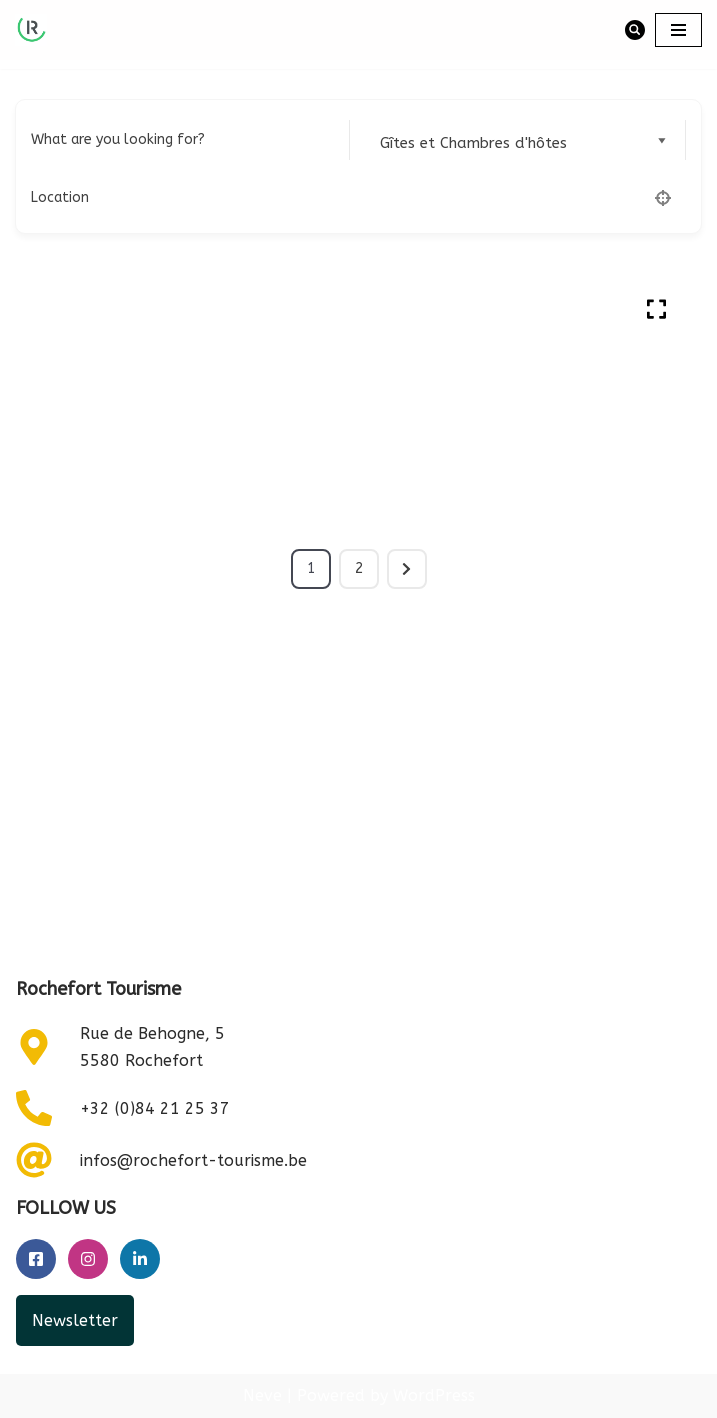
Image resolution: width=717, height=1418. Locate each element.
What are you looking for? (118, 139)
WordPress (434, 1396)
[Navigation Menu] (678, 30)
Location (60, 197)
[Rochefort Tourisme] (31, 30)
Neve (262, 1396)
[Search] (635, 30)
